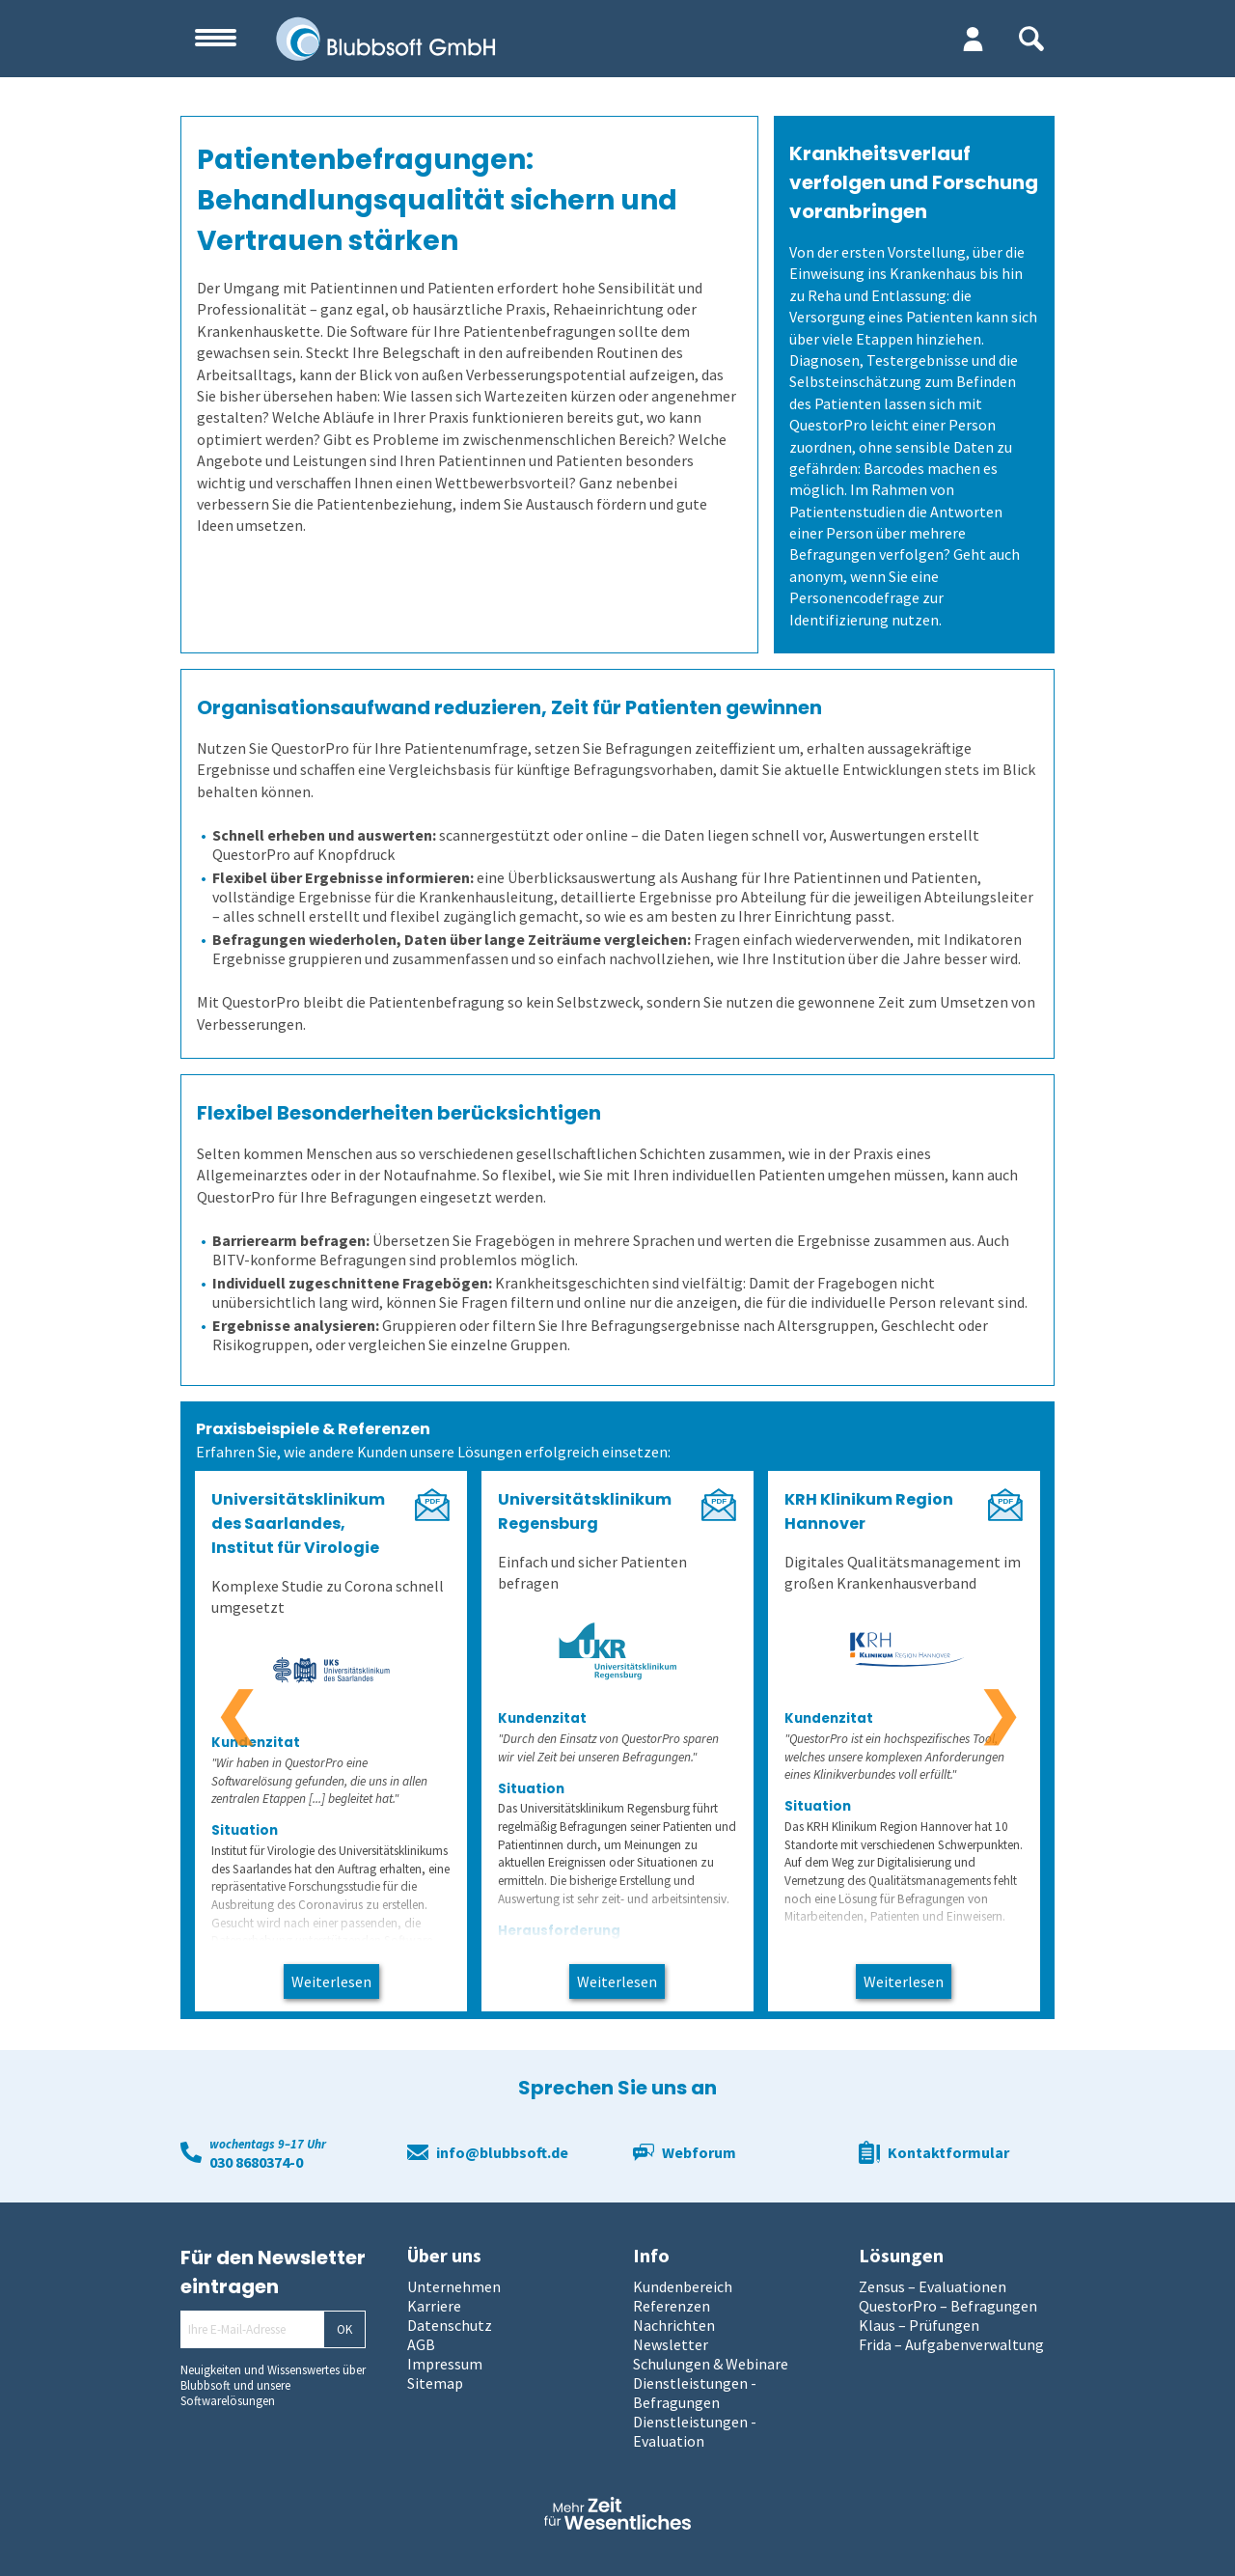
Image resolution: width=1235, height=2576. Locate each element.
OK (344, 2329)
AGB (421, 2344)
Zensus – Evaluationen (932, 2286)
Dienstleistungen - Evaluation (694, 2431)
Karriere (434, 2305)
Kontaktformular (948, 2152)
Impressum (444, 2363)
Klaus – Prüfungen (919, 2325)
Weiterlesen (331, 1981)
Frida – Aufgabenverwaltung (951, 2344)
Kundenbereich (682, 2286)
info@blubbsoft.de (502, 2152)
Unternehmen (454, 2286)
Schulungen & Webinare (710, 2363)
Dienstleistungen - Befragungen (694, 2392)
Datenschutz (449, 2325)
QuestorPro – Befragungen (948, 2305)
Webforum (699, 2152)
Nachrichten (674, 2325)
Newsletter (670, 2344)
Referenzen (671, 2305)
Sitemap (435, 2383)
